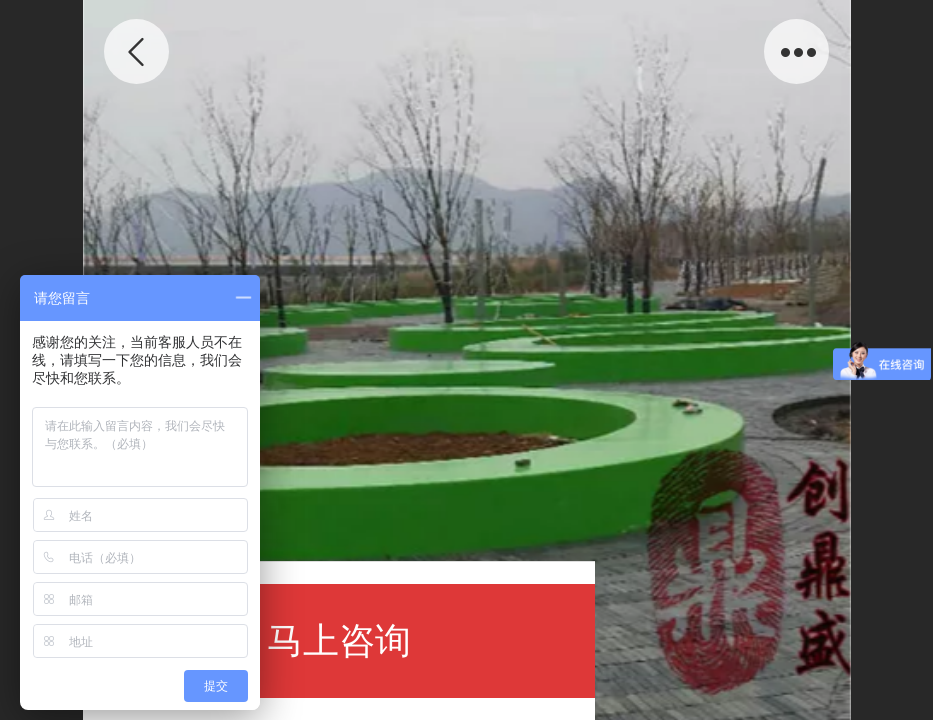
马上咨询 (339, 640)
